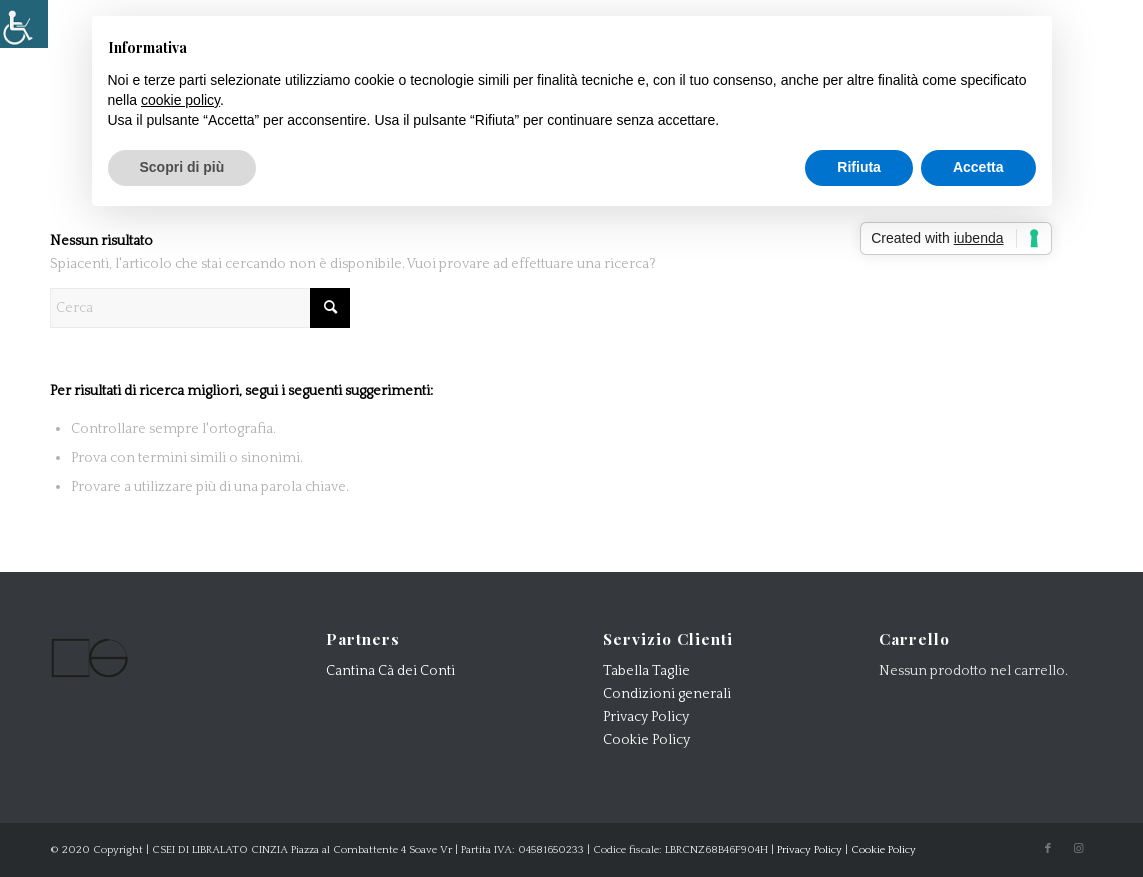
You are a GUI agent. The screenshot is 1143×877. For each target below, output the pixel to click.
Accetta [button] (978, 167)
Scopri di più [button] (182, 167)
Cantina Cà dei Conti (390, 671)
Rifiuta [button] (859, 167)
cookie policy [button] (180, 100)
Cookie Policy (646, 740)
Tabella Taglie (646, 671)
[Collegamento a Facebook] (1048, 849)
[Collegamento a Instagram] (1078, 849)
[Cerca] (200, 308)
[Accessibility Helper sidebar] (24, 24)
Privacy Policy (646, 717)
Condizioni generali (667, 694)
